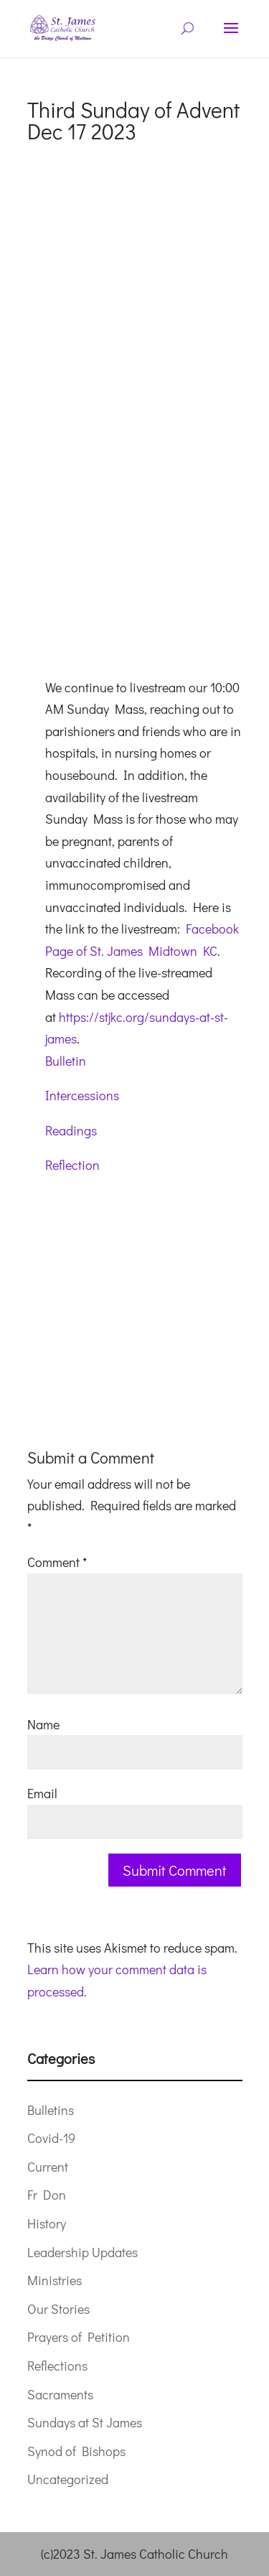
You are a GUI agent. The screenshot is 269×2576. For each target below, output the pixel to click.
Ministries (54, 2280)
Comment (57, 1562)
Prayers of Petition (78, 2336)
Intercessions (82, 1095)
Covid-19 (51, 2138)
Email (42, 1793)
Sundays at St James (84, 2422)
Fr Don (46, 2194)
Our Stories (58, 2308)
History (46, 2223)
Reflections (57, 2365)
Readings (71, 1130)
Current (47, 2166)
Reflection (72, 1164)
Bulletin (65, 1060)
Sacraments (60, 2394)
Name (43, 1724)
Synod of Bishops (76, 2451)
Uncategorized (67, 2479)
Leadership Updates (82, 2252)
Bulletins (50, 2110)
